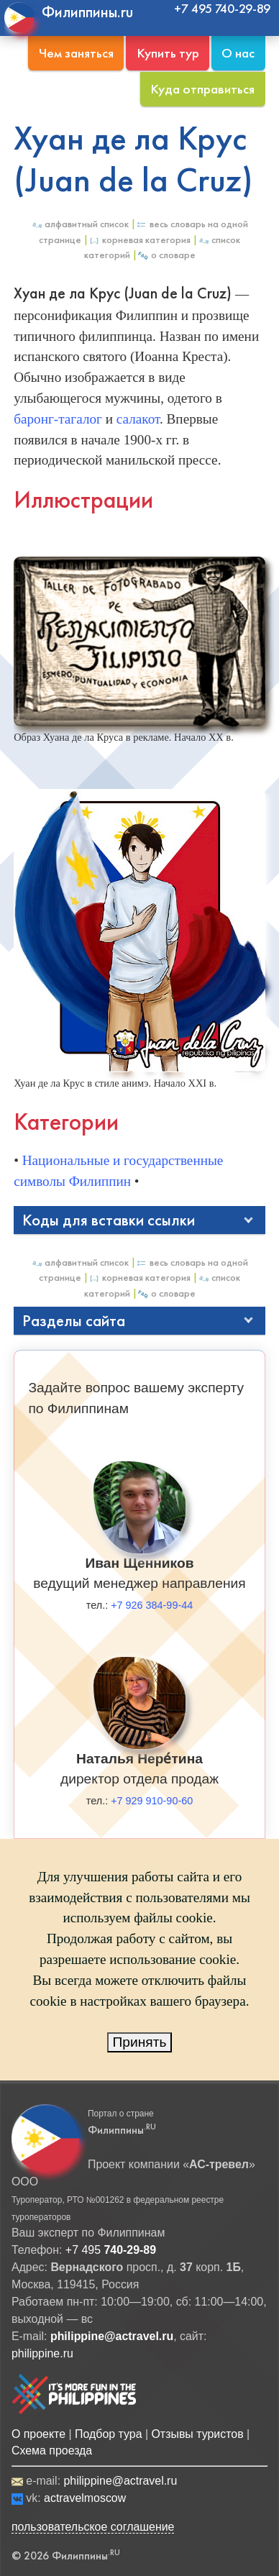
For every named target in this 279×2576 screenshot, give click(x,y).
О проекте (38, 2434)
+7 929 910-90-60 (152, 1801)
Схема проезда (52, 2450)
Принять (140, 2042)
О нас (238, 53)
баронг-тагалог (58, 418)
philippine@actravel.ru (120, 2481)
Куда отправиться (202, 89)
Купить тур (168, 53)
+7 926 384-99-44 (152, 1605)
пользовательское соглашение (93, 2527)
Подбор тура (108, 2434)
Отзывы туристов (197, 2434)
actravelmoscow (85, 2498)
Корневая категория (139, 240)
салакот (138, 418)
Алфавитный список (80, 224)
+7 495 (110, 2250)
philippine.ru (42, 2353)
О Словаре (166, 255)
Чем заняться (76, 53)
